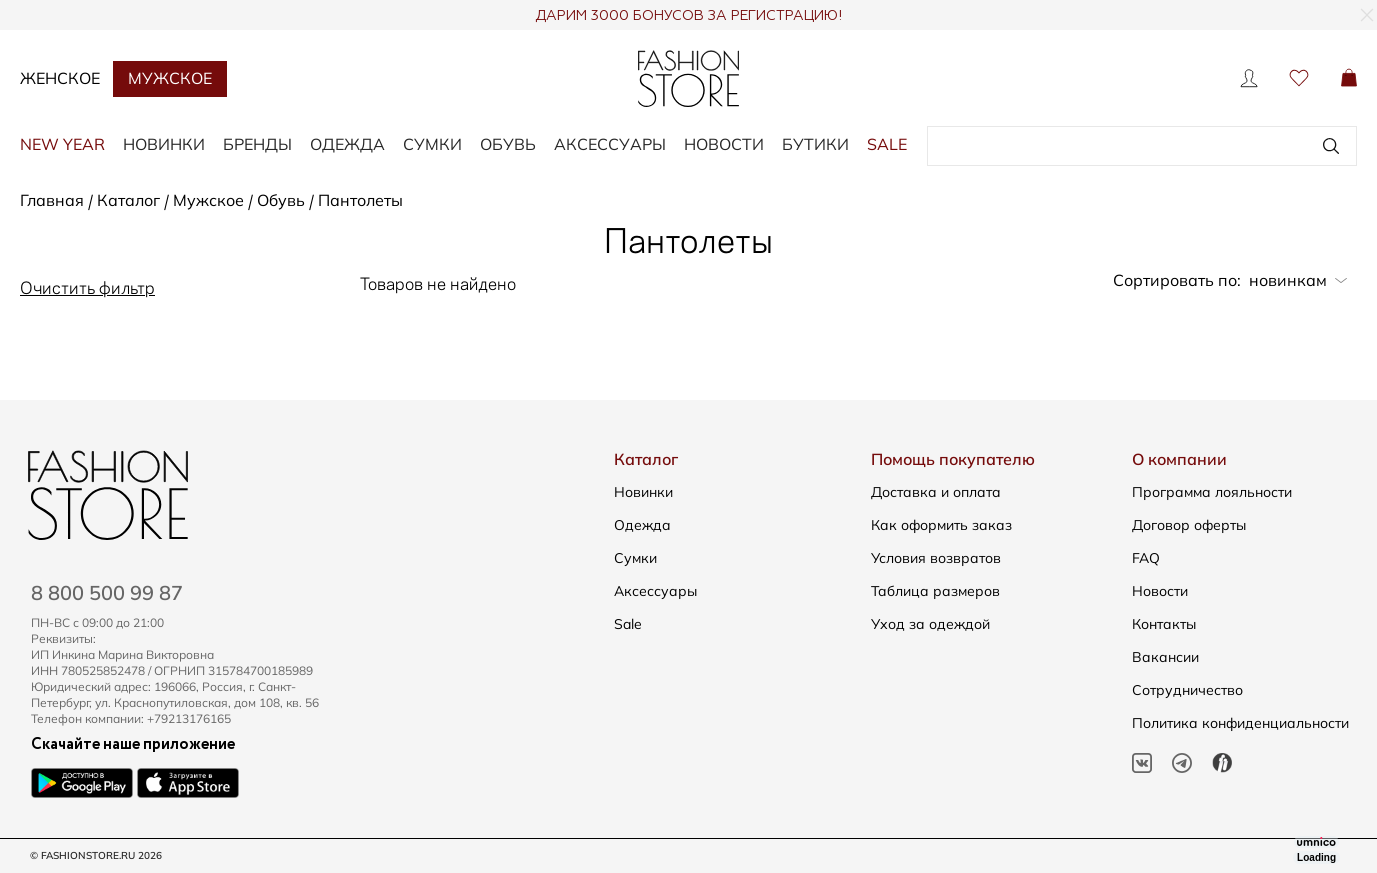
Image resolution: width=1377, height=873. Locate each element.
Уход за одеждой (930, 624)
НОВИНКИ (164, 144)
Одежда (642, 525)
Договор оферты (1189, 525)
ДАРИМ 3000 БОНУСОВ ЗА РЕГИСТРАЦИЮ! (688, 16)
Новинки (643, 492)
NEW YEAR (62, 144)
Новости (724, 144)
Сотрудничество (1187, 690)
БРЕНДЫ (257, 144)
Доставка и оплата (936, 492)
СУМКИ (432, 144)
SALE (887, 144)
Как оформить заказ (941, 525)
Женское (60, 78)
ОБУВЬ (508, 144)
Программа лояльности (1212, 492)
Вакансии (1165, 657)
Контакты (1164, 624)
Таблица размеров (935, 591)
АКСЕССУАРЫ (610, 144)
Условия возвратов (936, 558)
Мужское (170, 78)
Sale (628, 624)
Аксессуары (655, 591)
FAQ (1146, 558)
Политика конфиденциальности (1240, 723)
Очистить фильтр (87, 286)
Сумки (635, 558)
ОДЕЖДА (347, 144)
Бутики (815, 144)
